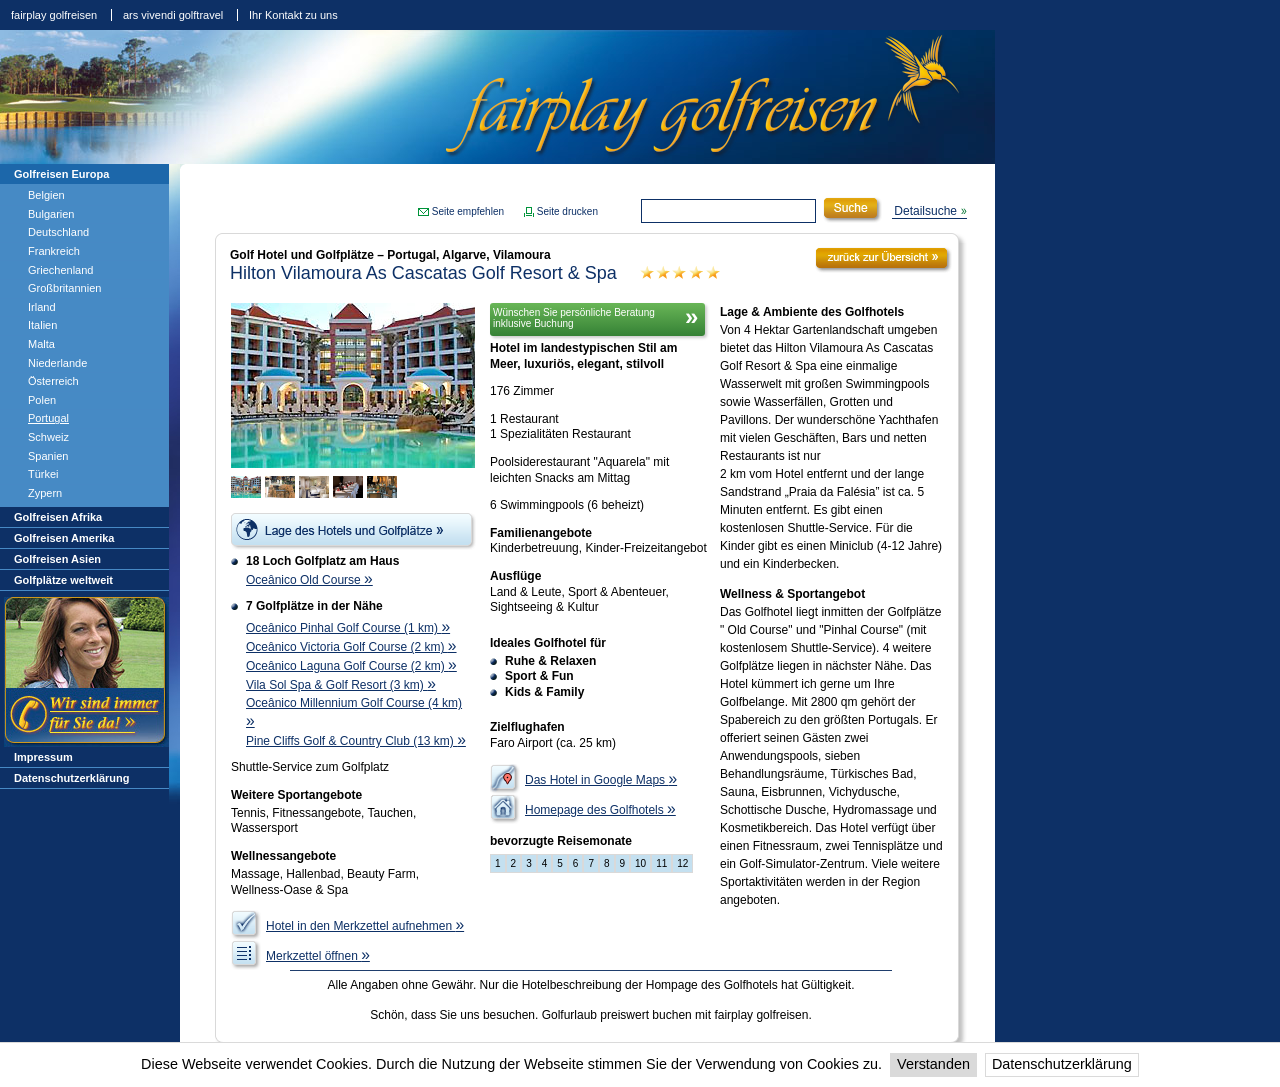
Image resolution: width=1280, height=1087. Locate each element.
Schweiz (48, 437)
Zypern (45, 493)
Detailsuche (925, 211)
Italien (42, 325)
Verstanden (933, 1064)
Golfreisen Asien (57, 559)
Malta (41, 344)
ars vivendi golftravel (173, 15)
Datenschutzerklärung (1062, 1064)
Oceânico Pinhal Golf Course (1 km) (348, 628)
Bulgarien (51, 214)
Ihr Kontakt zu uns (293, 15)
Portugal (48, 418)
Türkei (43, 474)
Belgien (46, 195)
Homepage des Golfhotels (600, 810)
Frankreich (54, 251)
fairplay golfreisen (54, 15)
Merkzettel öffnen (318, 956)
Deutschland (58, 232)
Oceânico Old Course (309, 580)
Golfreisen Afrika (58, 517)
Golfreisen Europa (61, 174)
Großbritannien (64, 288)
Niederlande (57, 363)
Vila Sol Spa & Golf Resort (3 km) (341, 685)
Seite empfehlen (468, 211)
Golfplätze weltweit (63, 580)
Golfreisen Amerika (64, 538)
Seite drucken (567, 211)
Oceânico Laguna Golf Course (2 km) (351, 666)
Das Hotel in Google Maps (601, 780)
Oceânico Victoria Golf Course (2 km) (351, 647)
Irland (42, 307)
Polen (42, 400)
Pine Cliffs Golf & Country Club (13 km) (356, 741)
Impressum (43, 757)
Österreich (53, 381)
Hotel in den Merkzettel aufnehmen (365, 926)
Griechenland (60, 270)
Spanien (48, 456)
